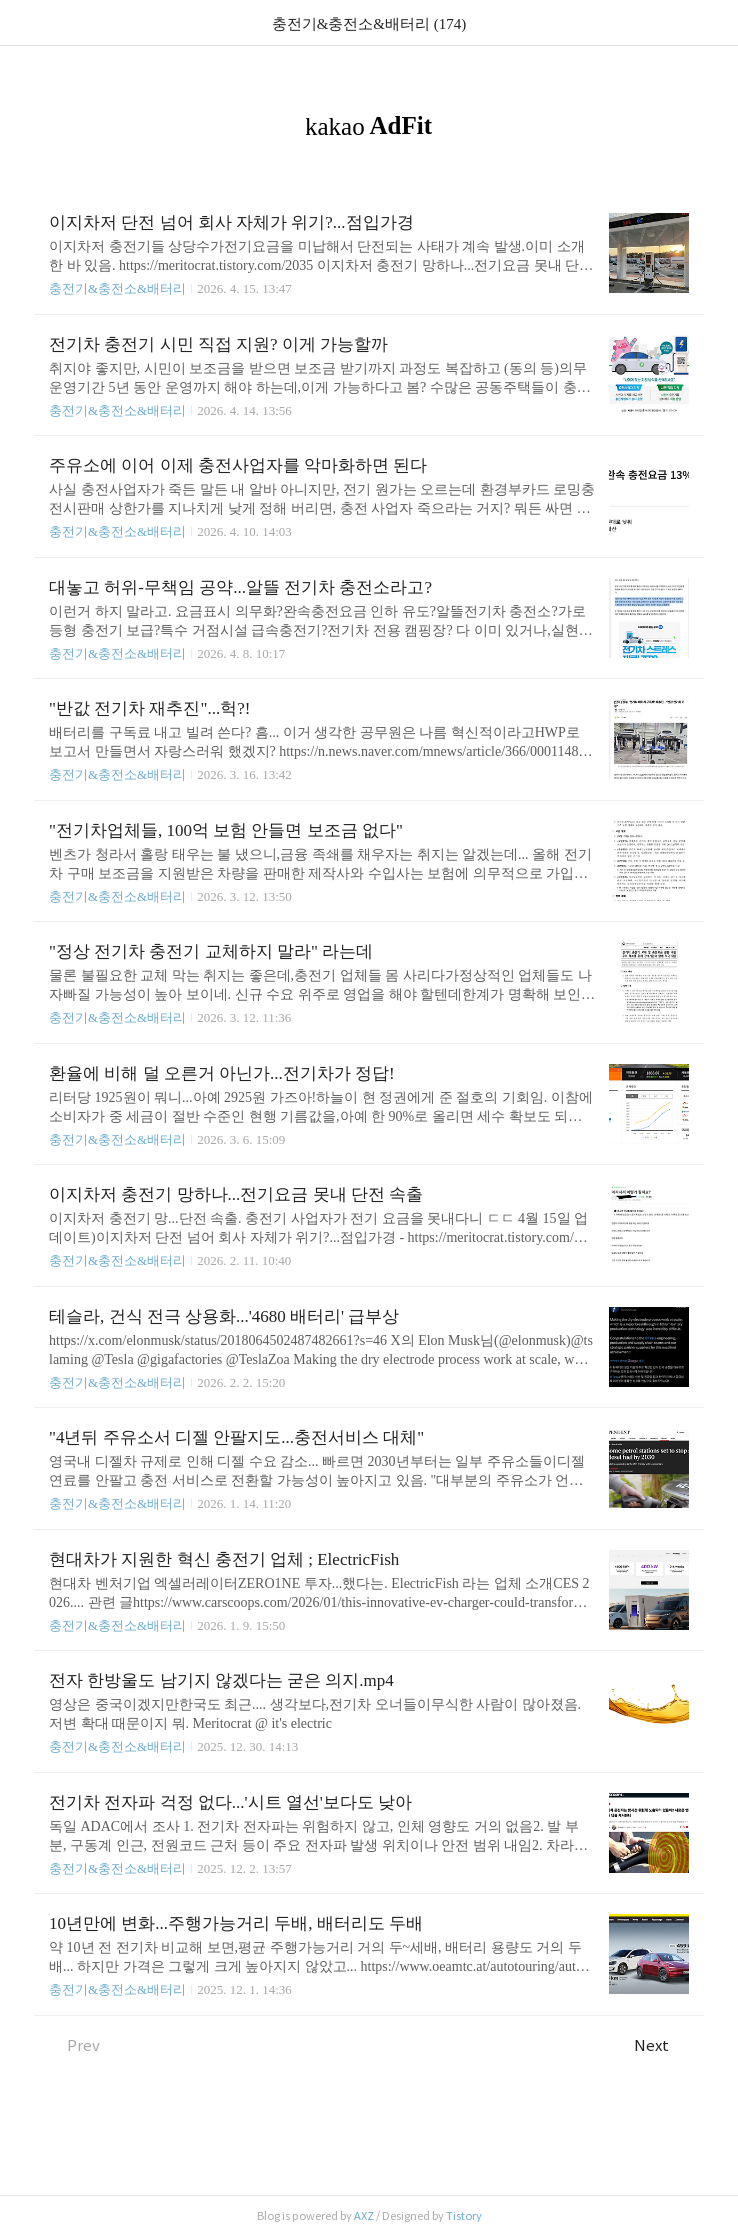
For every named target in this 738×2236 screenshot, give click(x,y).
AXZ (364, 2216)
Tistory (464, 2216)
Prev (74, 2045)
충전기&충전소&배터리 (117, 288)
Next (661, 2045)
